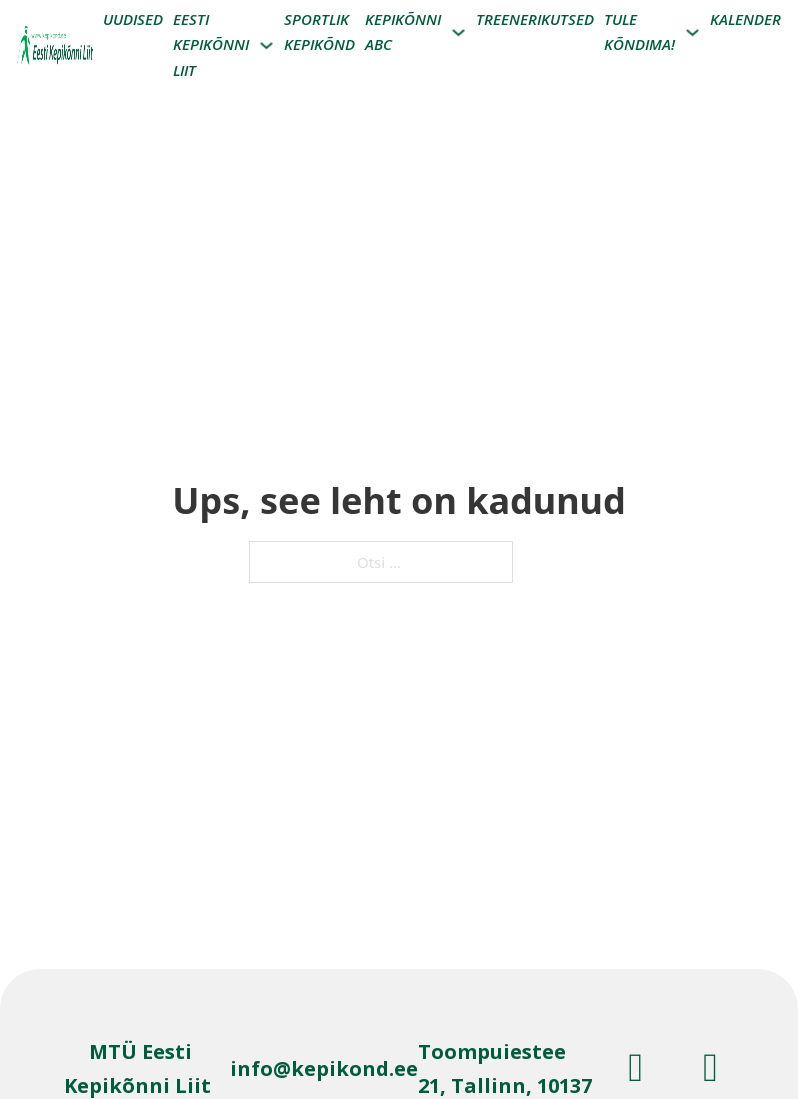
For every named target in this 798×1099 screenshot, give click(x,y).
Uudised (133, 19)
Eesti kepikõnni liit (211, 44)
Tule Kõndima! (639, 32)
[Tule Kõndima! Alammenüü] (692, 32)
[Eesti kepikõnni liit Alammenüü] (266, 45)
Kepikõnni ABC (403, 32)
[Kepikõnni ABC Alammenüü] (458, 32)
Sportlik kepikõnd (319, 32)
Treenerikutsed (535, 19)
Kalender (745, 19)
